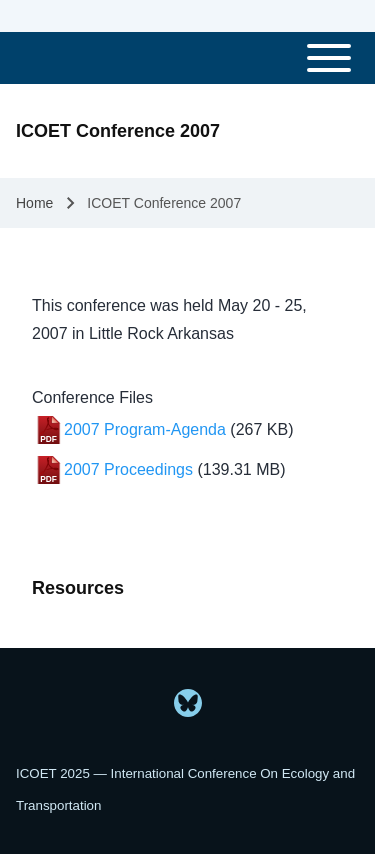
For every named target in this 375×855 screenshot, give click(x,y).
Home (34, 203)
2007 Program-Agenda (145, 429)
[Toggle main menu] (187, 58)
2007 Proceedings (128, 469)
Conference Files (92, 397)
